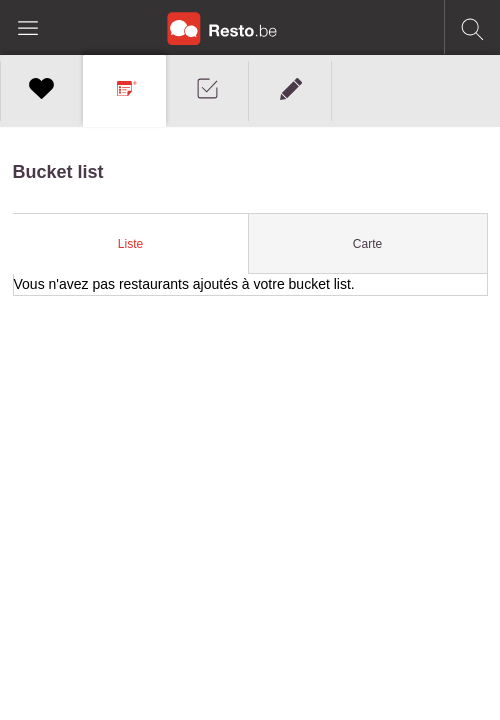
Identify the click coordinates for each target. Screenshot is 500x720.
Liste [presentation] (130, 244)
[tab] (130, 244)
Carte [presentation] (367, 244)
